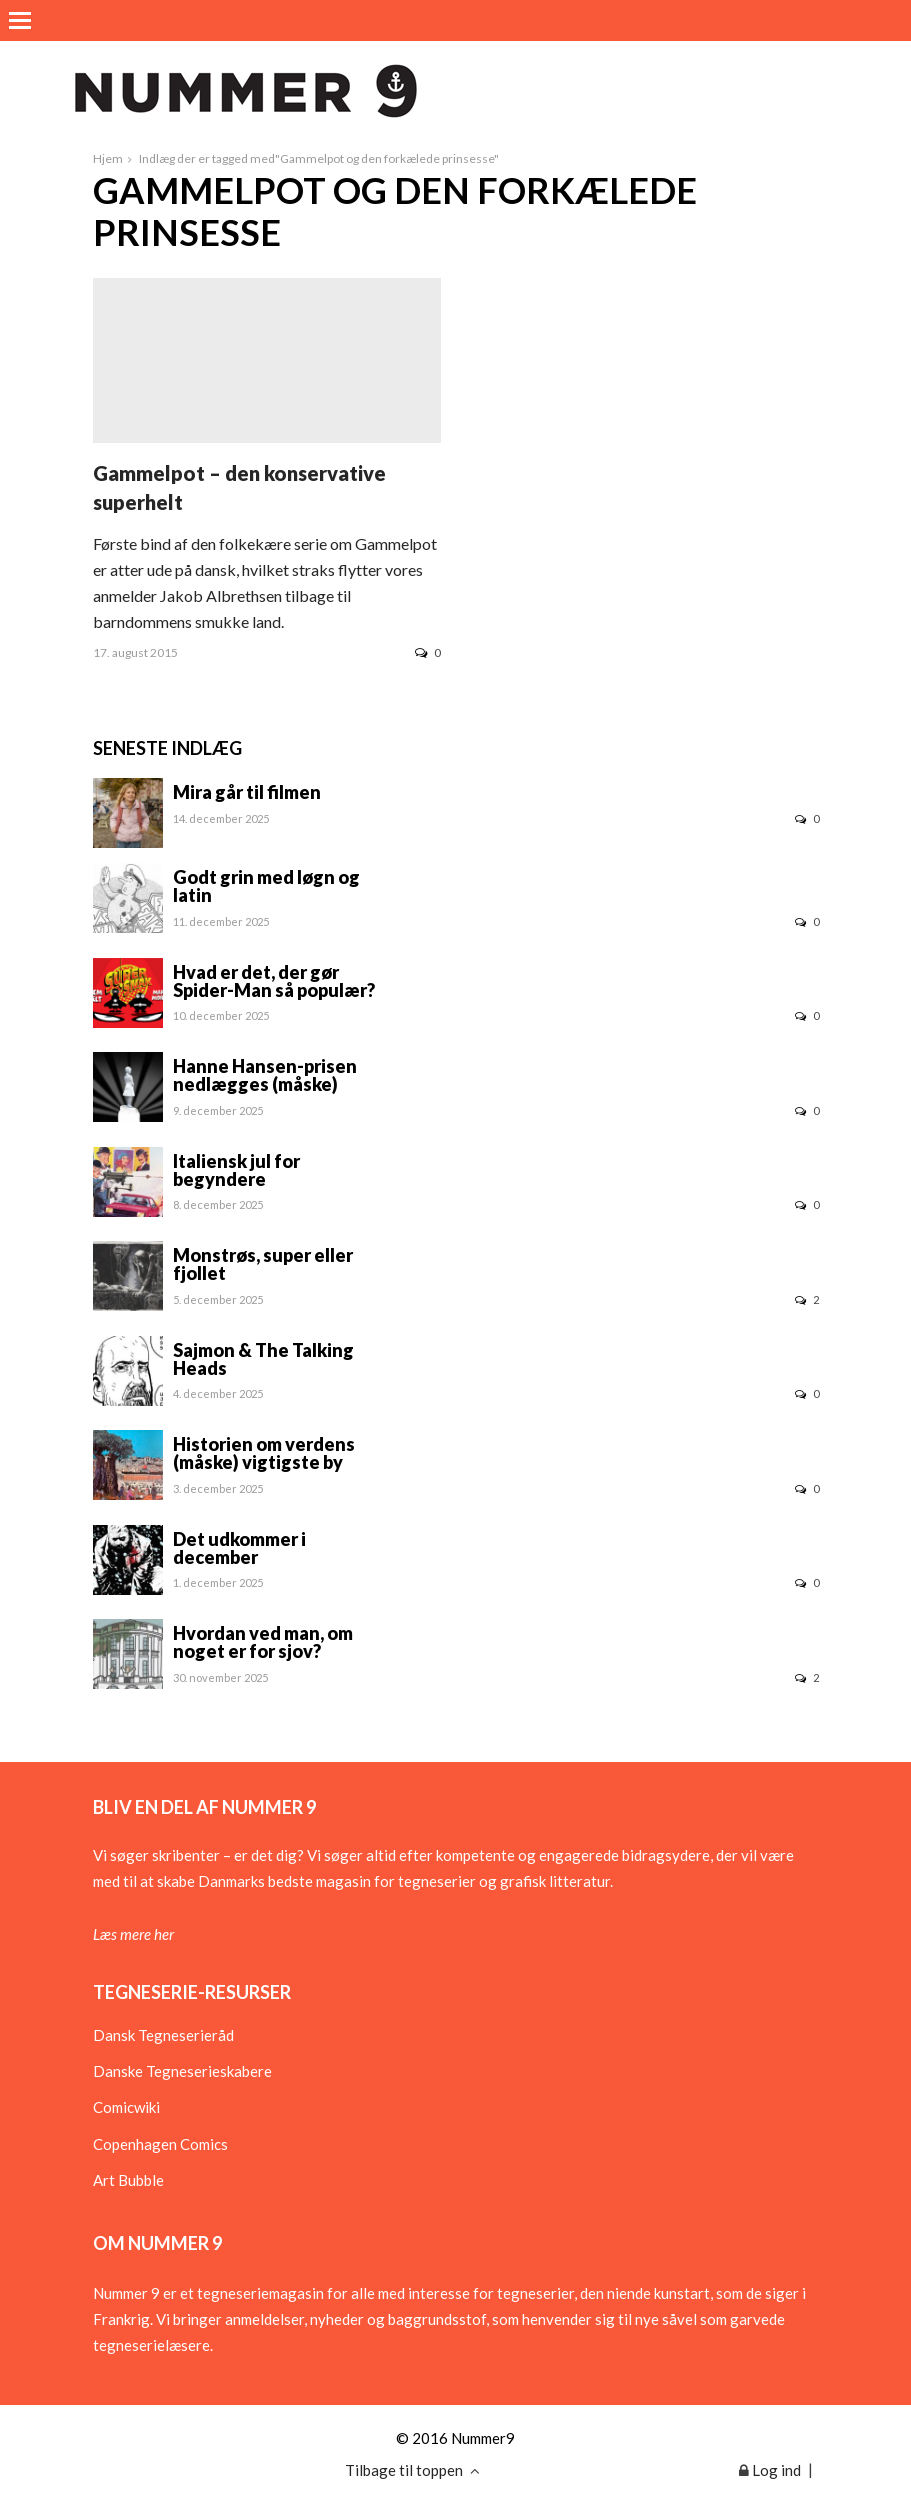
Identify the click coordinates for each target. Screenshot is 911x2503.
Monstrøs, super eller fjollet (263, 1264)
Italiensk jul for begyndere (236, 1170)
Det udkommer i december (239, 1548)
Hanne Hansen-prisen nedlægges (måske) (265, 1075)
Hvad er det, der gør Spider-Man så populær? (274, 981)
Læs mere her (133, 1934)
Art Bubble (128, 2180)
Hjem (108, 158)
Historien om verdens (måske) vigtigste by (264, 1453)
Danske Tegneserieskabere (182, 2071)
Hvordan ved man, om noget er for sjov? (263, 1642)
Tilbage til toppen (412, 2470)
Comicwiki (126, 2107)
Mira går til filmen (247, 792)
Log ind (770, 2470)
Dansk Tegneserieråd (163, 2035)
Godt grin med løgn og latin (266, 886)
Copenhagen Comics (160, 2144)
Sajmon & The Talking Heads (263, 1359)
